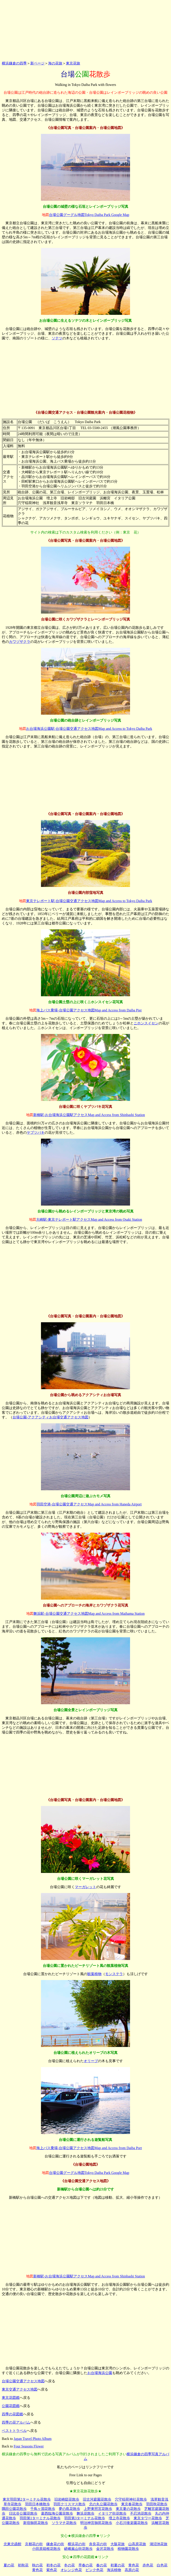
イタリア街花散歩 (112, 2513)
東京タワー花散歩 (148, 2518)
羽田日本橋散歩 (37, 2504)
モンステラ (114, 1974)
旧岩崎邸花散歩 (66, 2499)
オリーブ (91, 2061)
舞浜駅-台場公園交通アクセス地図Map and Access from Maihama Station (89, 1613)
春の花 (101, 2565)
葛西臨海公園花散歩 (57, 2513)
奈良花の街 (98, 2544)
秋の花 (37, 2565)
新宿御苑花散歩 (35, 2523)
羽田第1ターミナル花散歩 (40, 2518)
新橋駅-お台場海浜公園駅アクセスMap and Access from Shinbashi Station (89, 1115)
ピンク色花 (94, 2570)
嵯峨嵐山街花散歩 (78, 2549)
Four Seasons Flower (29, 2446)
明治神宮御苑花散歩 (96, 2523)
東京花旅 (73, 63)
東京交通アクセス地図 (19, 2389)
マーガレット (85, 1887)
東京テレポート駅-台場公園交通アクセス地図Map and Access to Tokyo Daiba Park (89, 901)
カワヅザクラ (19, 641)
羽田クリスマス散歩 (69, 2504)
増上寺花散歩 (119, 2518)
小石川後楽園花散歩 (132, 2523)
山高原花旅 (137, 2544)
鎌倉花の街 (55, 2544)
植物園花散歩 (128, 2549)
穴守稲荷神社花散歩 (131, 2499)
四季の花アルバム (16, 2422)
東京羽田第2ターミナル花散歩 (27, 2499)
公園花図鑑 (11, 2406)
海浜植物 (114, 2570)
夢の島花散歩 (69, 2509)
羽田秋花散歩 (156, 2504)
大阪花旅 (117, 2544)
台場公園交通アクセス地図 (23, 2381)
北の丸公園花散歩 (103, 2504)
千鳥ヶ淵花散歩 (42, 2509)
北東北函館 (12, 2544)
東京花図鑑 (11, 2398)
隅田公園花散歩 (14, 2509)
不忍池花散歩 (140, 2513)
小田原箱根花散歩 (46, 2549)
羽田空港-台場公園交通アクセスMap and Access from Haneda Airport (89, 1504)
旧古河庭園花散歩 (97, 2499)
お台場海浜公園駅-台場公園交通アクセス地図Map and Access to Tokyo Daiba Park (89, 729)
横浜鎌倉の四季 (14, 63)
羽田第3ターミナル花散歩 (84, 2518)
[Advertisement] (85, 30)
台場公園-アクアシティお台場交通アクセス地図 (50, 1417)
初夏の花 (117, 2565)
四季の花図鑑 (12, 2414)
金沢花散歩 (105, 2549)
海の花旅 (55, 63)
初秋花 (23, 2565)
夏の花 (9, 2565)
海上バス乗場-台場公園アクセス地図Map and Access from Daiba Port (89, 2148)
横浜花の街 (77, 2544)
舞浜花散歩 (85, 2513)
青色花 (133, 2565)
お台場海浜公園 (99, 2373)
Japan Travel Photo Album (32, 2439)
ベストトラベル (14, 2431)
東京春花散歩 (131, 2504)
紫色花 (51, 2570)
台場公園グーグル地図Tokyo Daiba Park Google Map (89, 215)
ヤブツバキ (36, 1132)
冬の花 (69, 2565)
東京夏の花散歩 (128, 2509)
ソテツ (57, 338)
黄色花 (37, 2570)
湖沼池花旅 (158, 2544)
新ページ (37, 63)
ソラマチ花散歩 (64, 2523)
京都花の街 (34, 2544)
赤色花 (147, 2565)
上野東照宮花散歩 (98, 2509)
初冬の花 (53, 2565)
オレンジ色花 (71, 2570)
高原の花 (132, 2570)
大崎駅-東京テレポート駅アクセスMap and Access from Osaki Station (89, 1219)
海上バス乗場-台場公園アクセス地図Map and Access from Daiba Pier (89, 1010)
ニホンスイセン (146, 1023)
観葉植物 (94, 1974)
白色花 (162, 2565)
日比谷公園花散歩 (23, 2513)
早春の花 (85, 2565)
